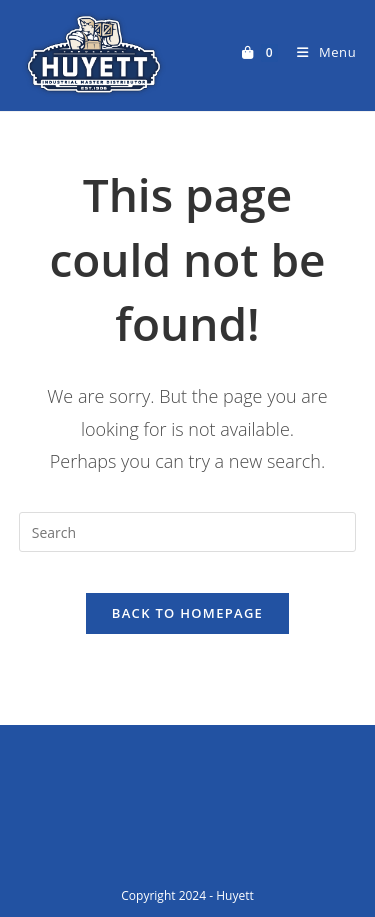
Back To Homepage (187, 613)
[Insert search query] (188, 532)
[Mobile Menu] (319, 52)
